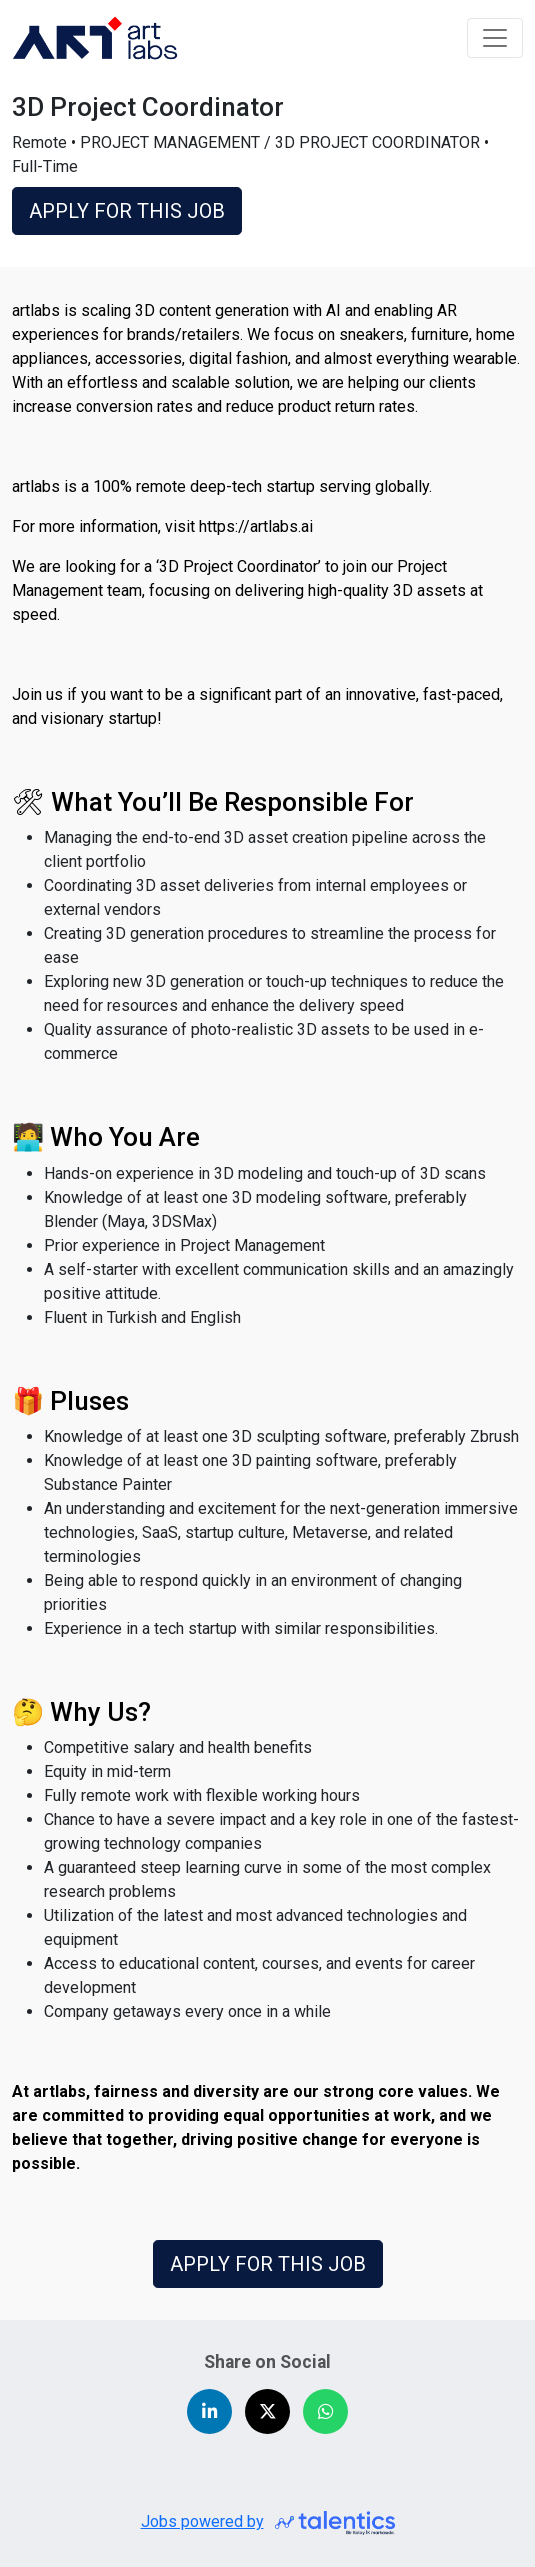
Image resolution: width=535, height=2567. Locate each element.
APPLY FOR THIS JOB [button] (127, 211)
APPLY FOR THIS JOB (268, 2264)
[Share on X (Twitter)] (267, 2411)
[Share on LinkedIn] (209, 2411)
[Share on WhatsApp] (325, 2411)
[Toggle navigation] (495, 38)
